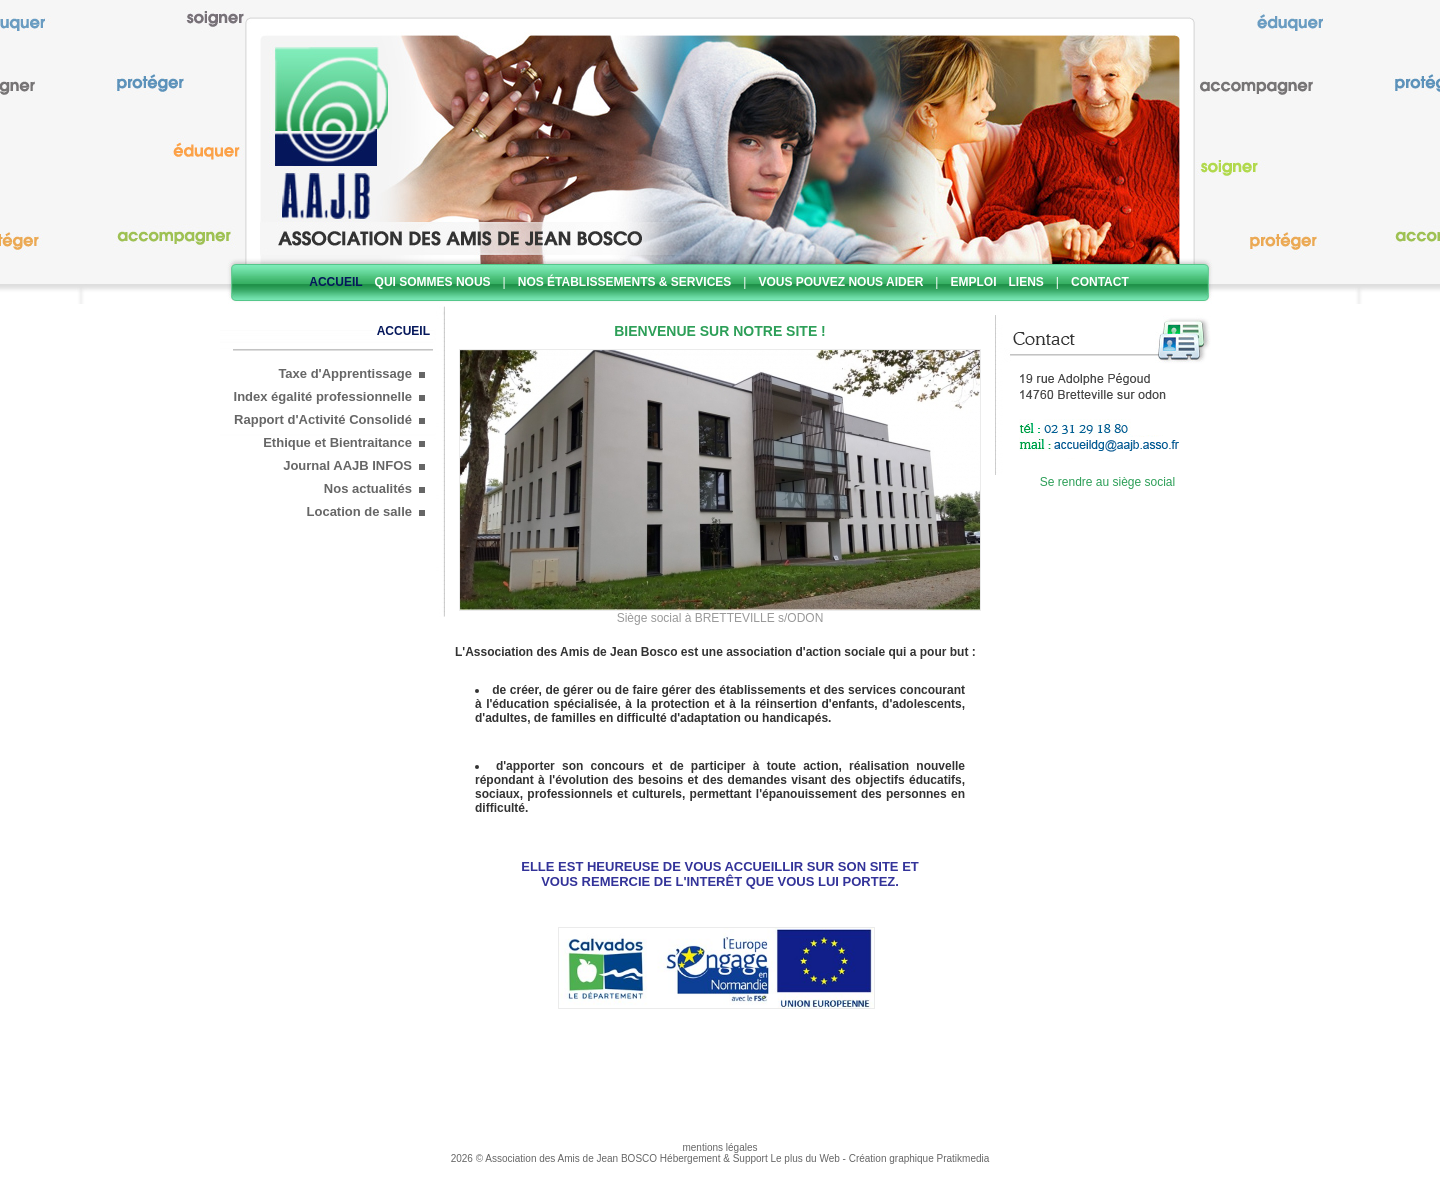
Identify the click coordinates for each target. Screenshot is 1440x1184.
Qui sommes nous (433, 282)
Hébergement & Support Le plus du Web (751, 1158)
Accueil (335, 282)
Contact (1100, 282)
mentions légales (719, 1147)
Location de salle (359, 511)
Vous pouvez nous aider (840, 282)
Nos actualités (368, 488)
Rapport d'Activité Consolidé (323, 419)
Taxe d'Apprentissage (345, 373)
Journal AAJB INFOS (347, 465)
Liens (1026, 282)
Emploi (973, 282)
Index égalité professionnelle (323, 396)
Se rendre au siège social (1107, 482)
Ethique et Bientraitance (337, 442)
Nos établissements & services (625, 282)
